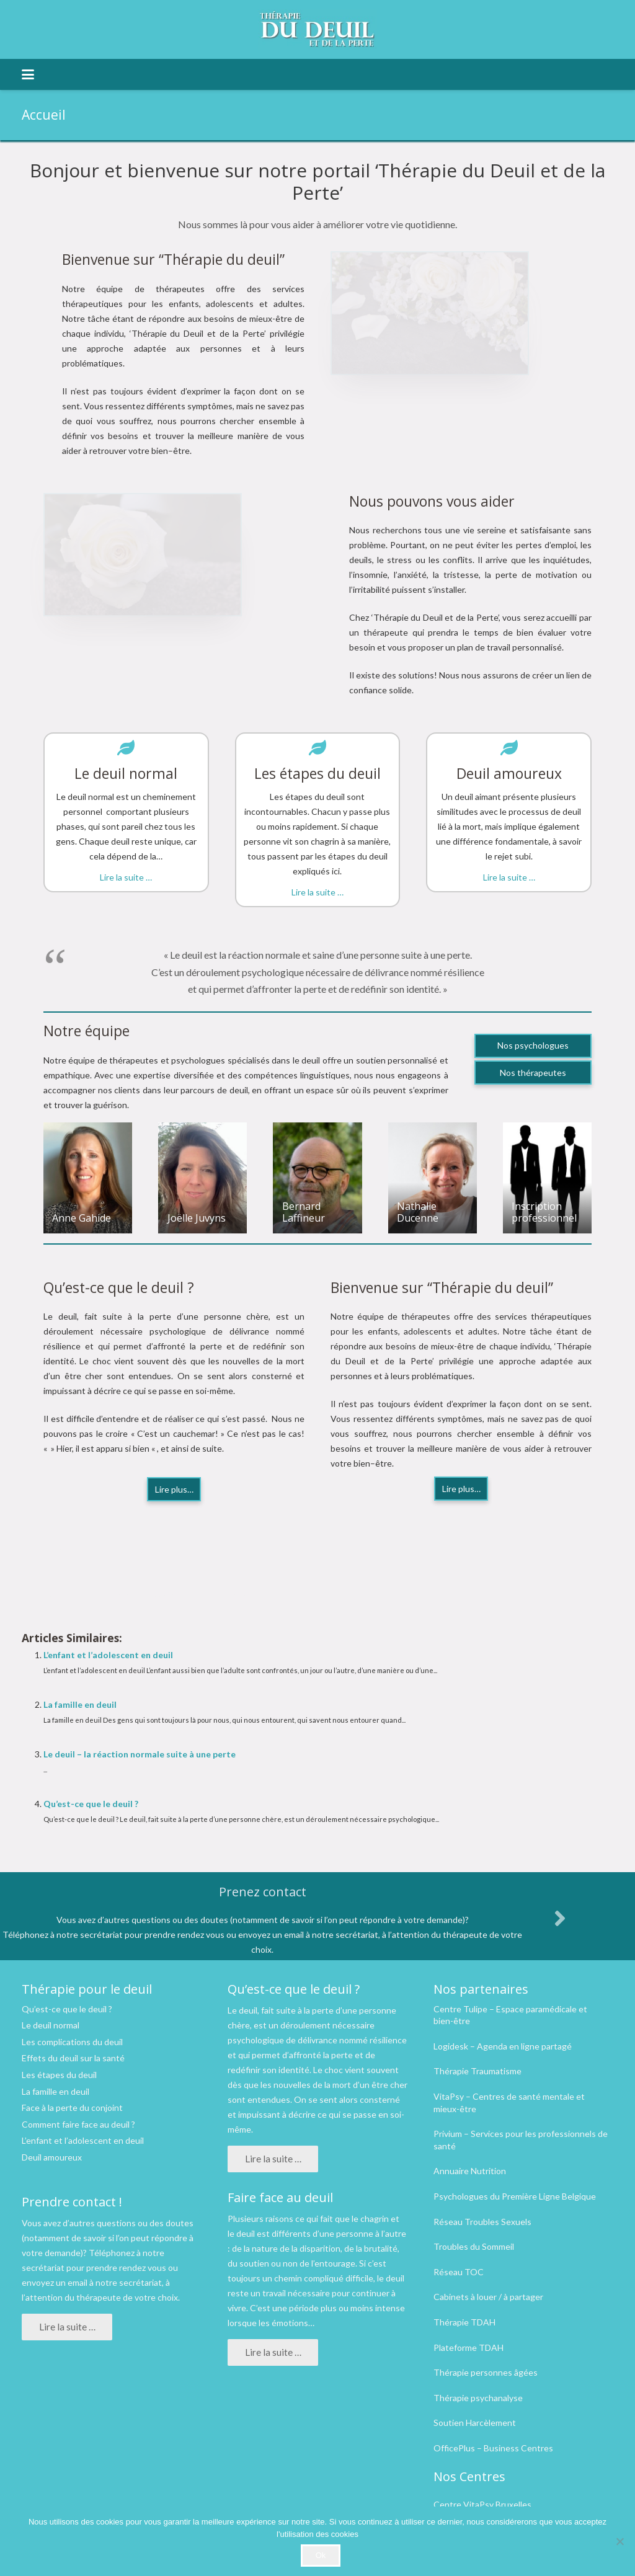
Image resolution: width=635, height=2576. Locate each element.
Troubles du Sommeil (473, 2246)
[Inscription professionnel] (547, 1177)
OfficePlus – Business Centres (493, 2448)
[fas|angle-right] (559, 1918)
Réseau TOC (458, 2272)
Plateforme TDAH (468, 2347)
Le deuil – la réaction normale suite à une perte (139, 1754)
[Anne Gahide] (87, 1177)
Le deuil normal (50, 2025)
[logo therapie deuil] (317, 29)
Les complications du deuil (72, 2041)
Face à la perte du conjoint (72, 2107)
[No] (619, 2541)
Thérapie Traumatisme (477, 2071)
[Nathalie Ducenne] (432, 1177)
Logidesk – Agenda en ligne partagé (502, 2046)
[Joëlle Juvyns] (202, 1177)
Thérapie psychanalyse (478, 2397)
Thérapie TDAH (464, 2322)
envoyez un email (54, 2282)
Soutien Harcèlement (474, 2422)
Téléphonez (112, 2252)
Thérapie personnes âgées (485, 2372)
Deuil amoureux (52, 2157)
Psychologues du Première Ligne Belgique (514, 2196)
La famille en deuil (80, 1704)
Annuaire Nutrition (469, 2170)
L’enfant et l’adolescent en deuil (108, 1655)
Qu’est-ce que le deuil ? (90, 1803)
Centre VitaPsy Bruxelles (482, 2504)
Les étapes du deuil (59, 2074)
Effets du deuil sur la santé (73, 2058)
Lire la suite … (126, 877)
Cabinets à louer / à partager (488, 2296)
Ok (321, 2555)
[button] (28, 74)
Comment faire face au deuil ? (78, 2124)
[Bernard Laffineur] (317, 1177)
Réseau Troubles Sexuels (482, 2221)
